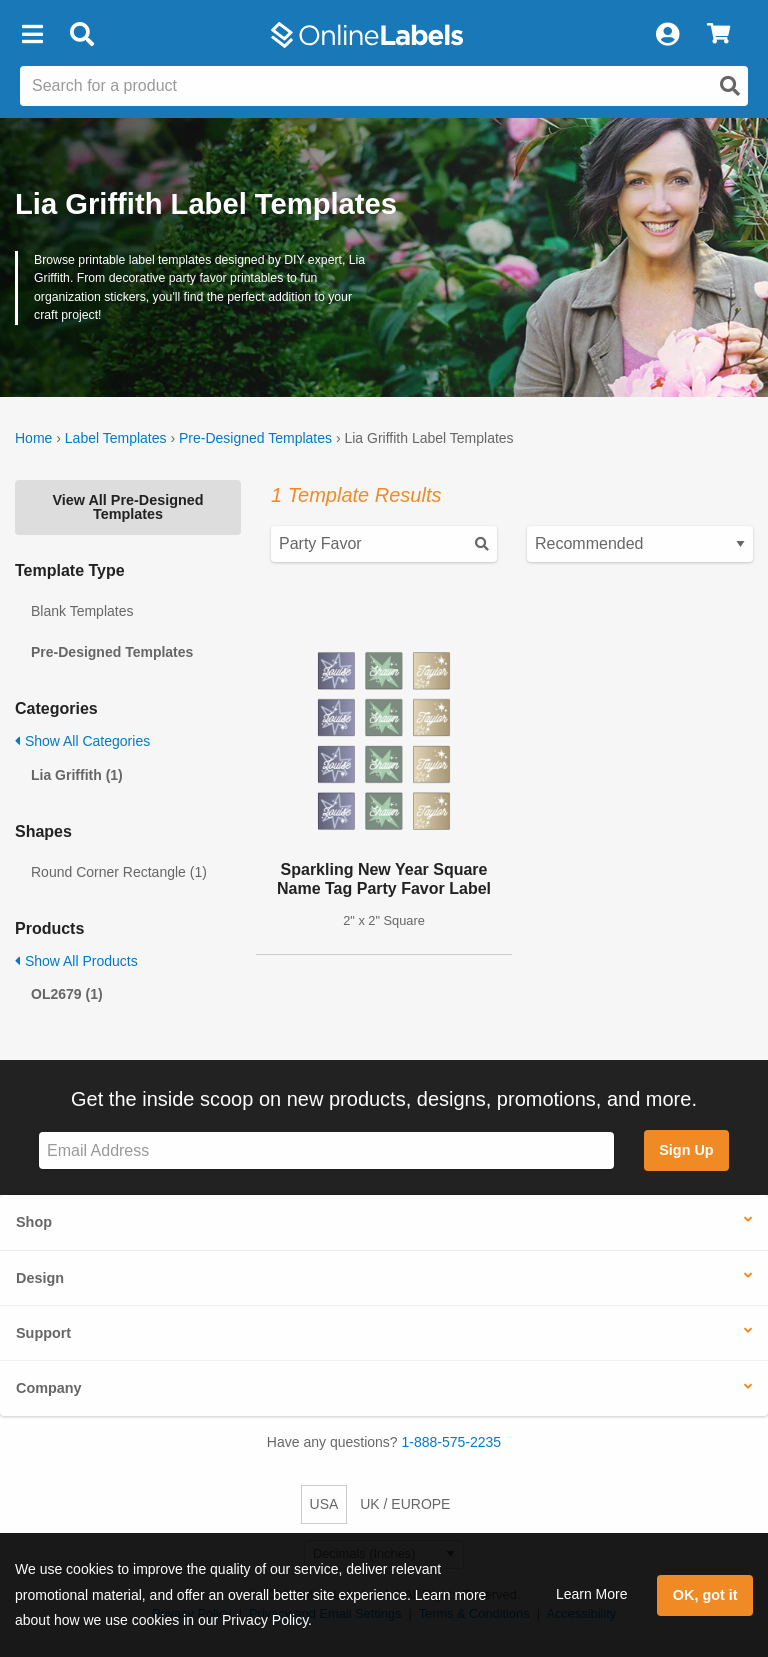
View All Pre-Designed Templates (127, 507)
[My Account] (667, 35)
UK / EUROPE (405, 1504)
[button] (32, 35)
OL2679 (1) (67, 994)
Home (33, 438)
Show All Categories (82, 741)
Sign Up (686, 1150)
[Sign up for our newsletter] (326, 1150)
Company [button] (49, 1388)
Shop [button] (34, 1222)
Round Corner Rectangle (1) (119, 872)
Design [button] (40, 1278)
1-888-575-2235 (452, 1442)
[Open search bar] (81, 35)
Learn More (592, 1594)
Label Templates (116, 438)
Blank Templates (82, 611)
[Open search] (730, 86)
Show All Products (76, 961)
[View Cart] (718, 35)
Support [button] (43, 1333)
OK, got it (705, 1595)
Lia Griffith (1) (77, 775)
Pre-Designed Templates (255, 438)
